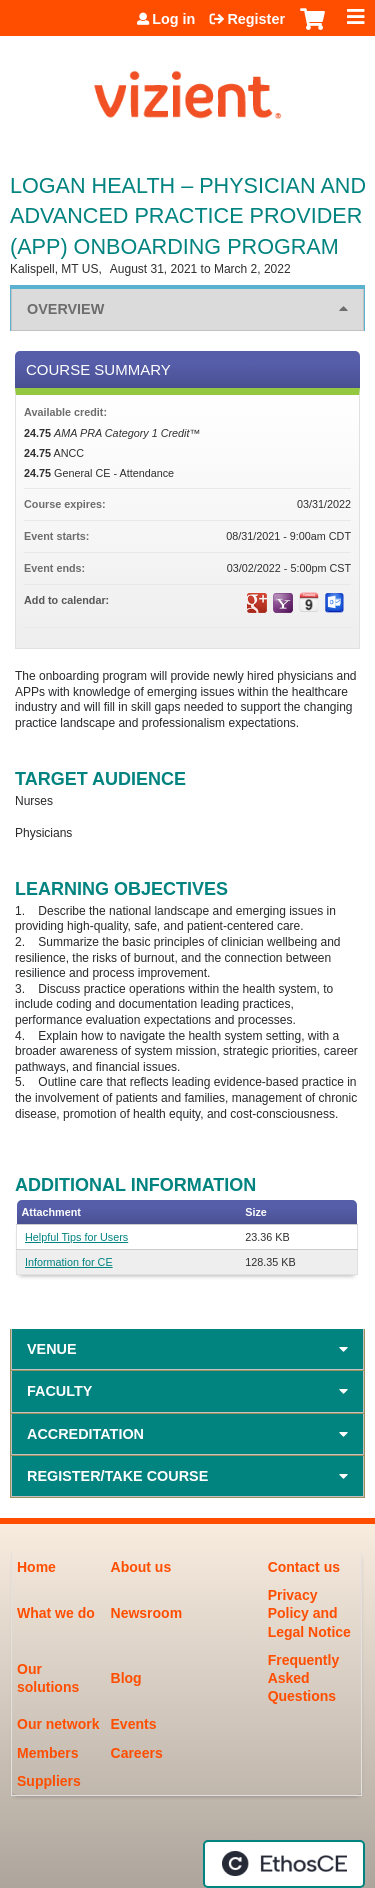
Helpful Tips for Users (76, 1237)
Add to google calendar (257, 603)
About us (141, 1567)
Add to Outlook (335, 603)
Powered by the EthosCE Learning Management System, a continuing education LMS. (284, 1864)
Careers (137, 1753)
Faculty (59, 1391)
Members (47, 1753)
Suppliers (49, 1781)
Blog (126, 1678)
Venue (52, 1349)
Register (256, 19)
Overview (65, 309)
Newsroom (147, 1613)
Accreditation (85, 1434)
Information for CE (69, 1262)
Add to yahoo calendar (283, 603)
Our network (58, 1724)
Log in (173, 19)
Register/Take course (117, 1476)
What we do (56, 1613)
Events (134, 1724)
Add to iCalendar (309, 602)
